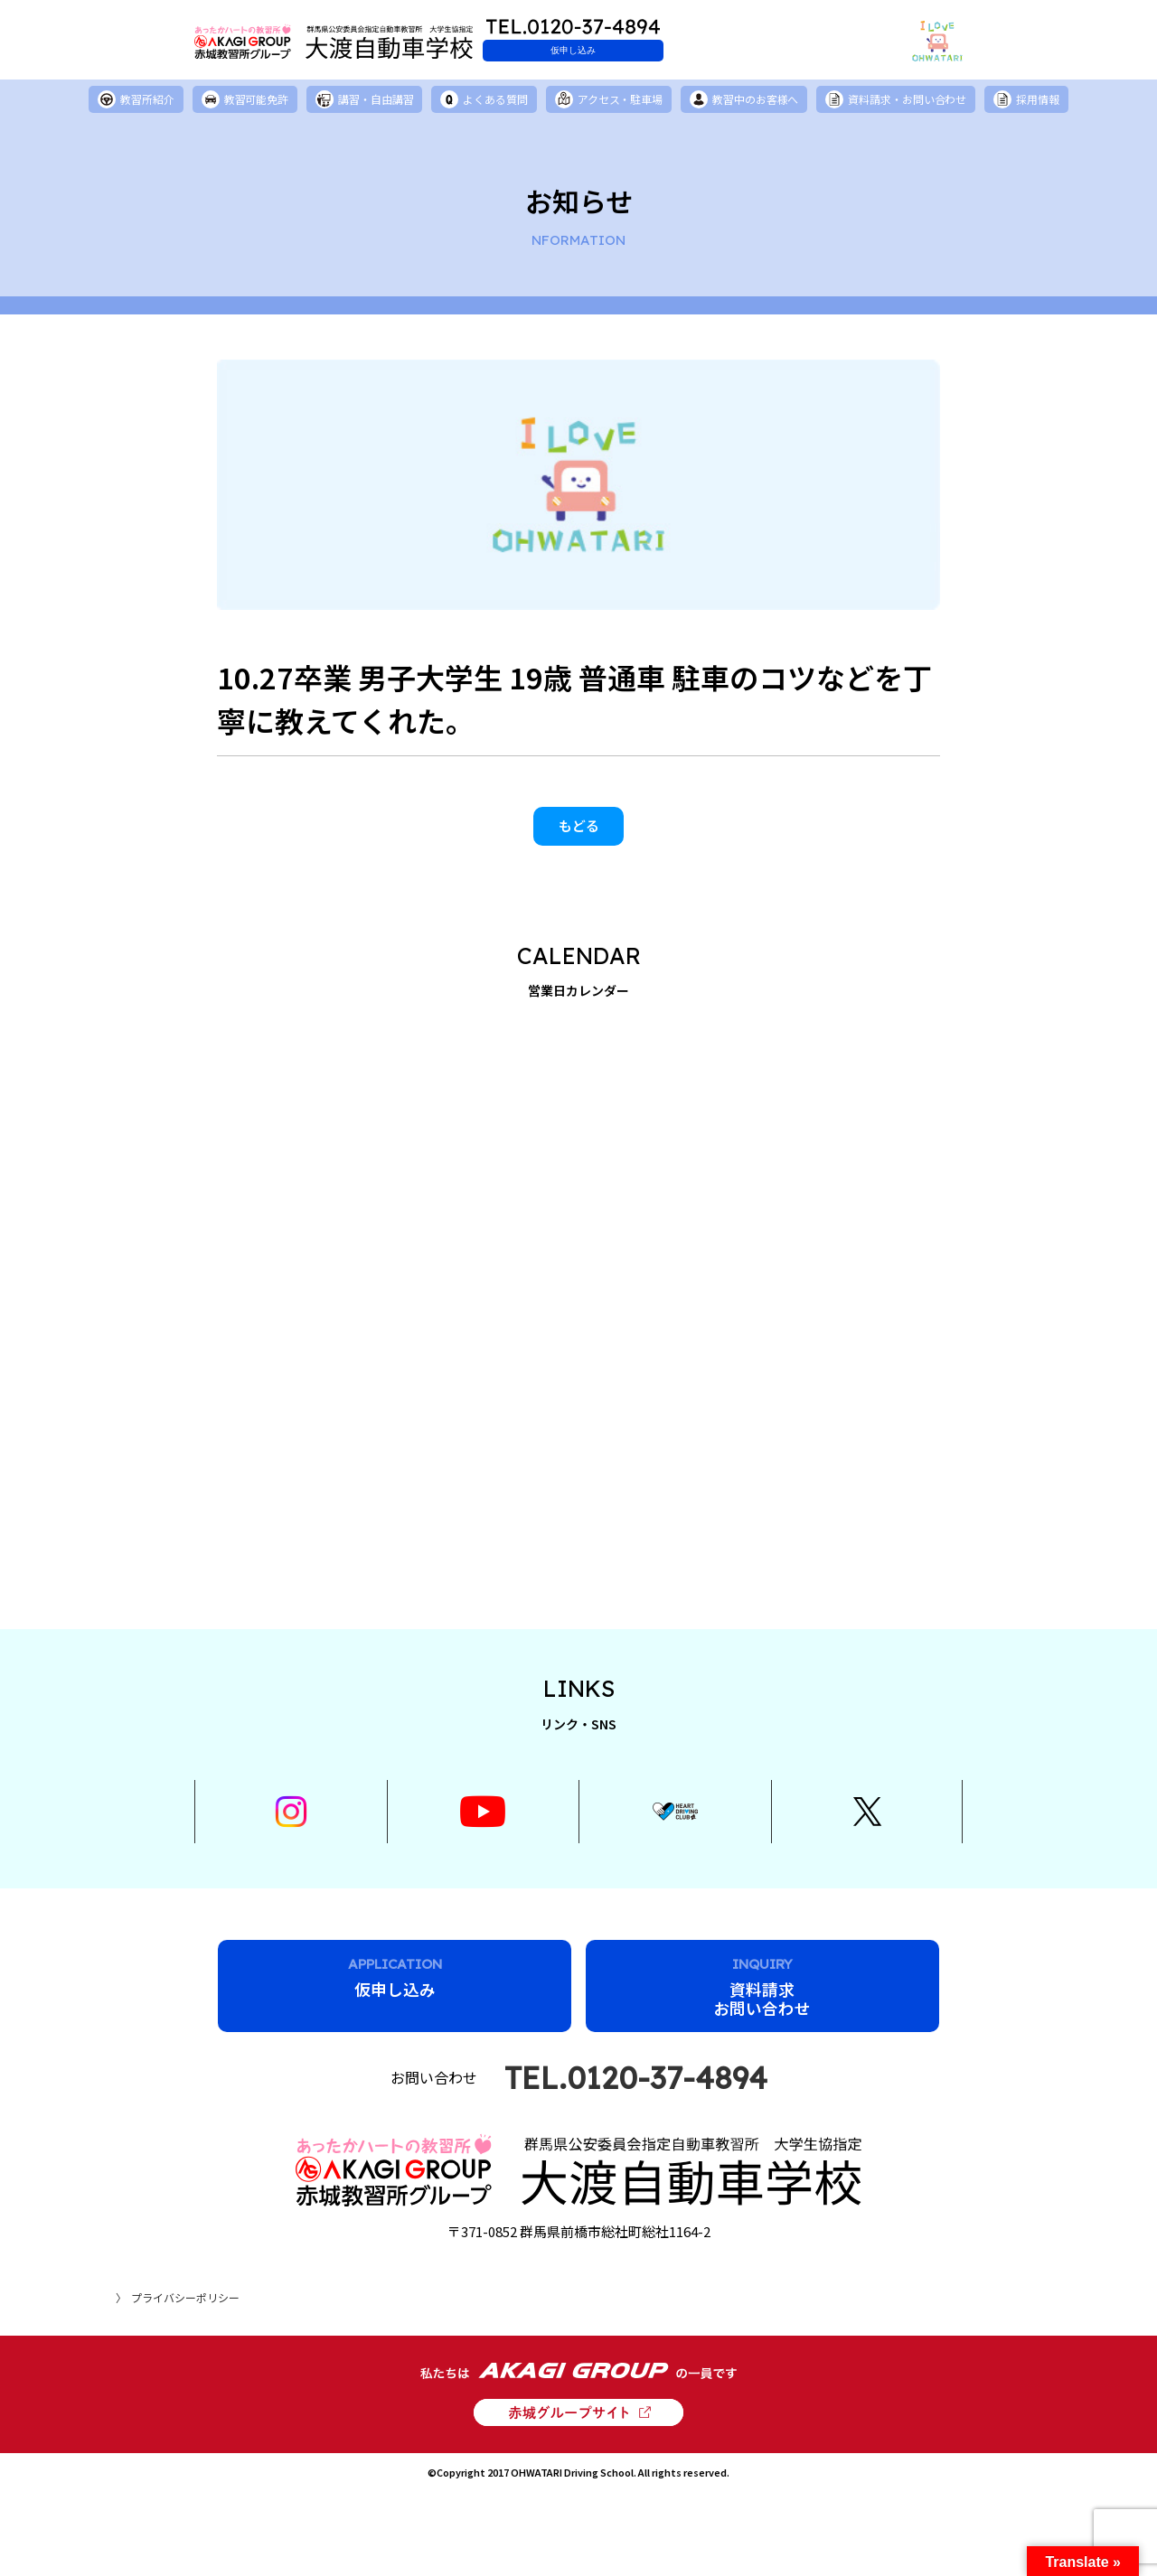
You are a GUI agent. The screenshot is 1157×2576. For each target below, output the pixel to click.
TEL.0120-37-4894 (636, 2101)
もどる (579, 829)
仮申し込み (619, 50)
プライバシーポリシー (185, 2289)
